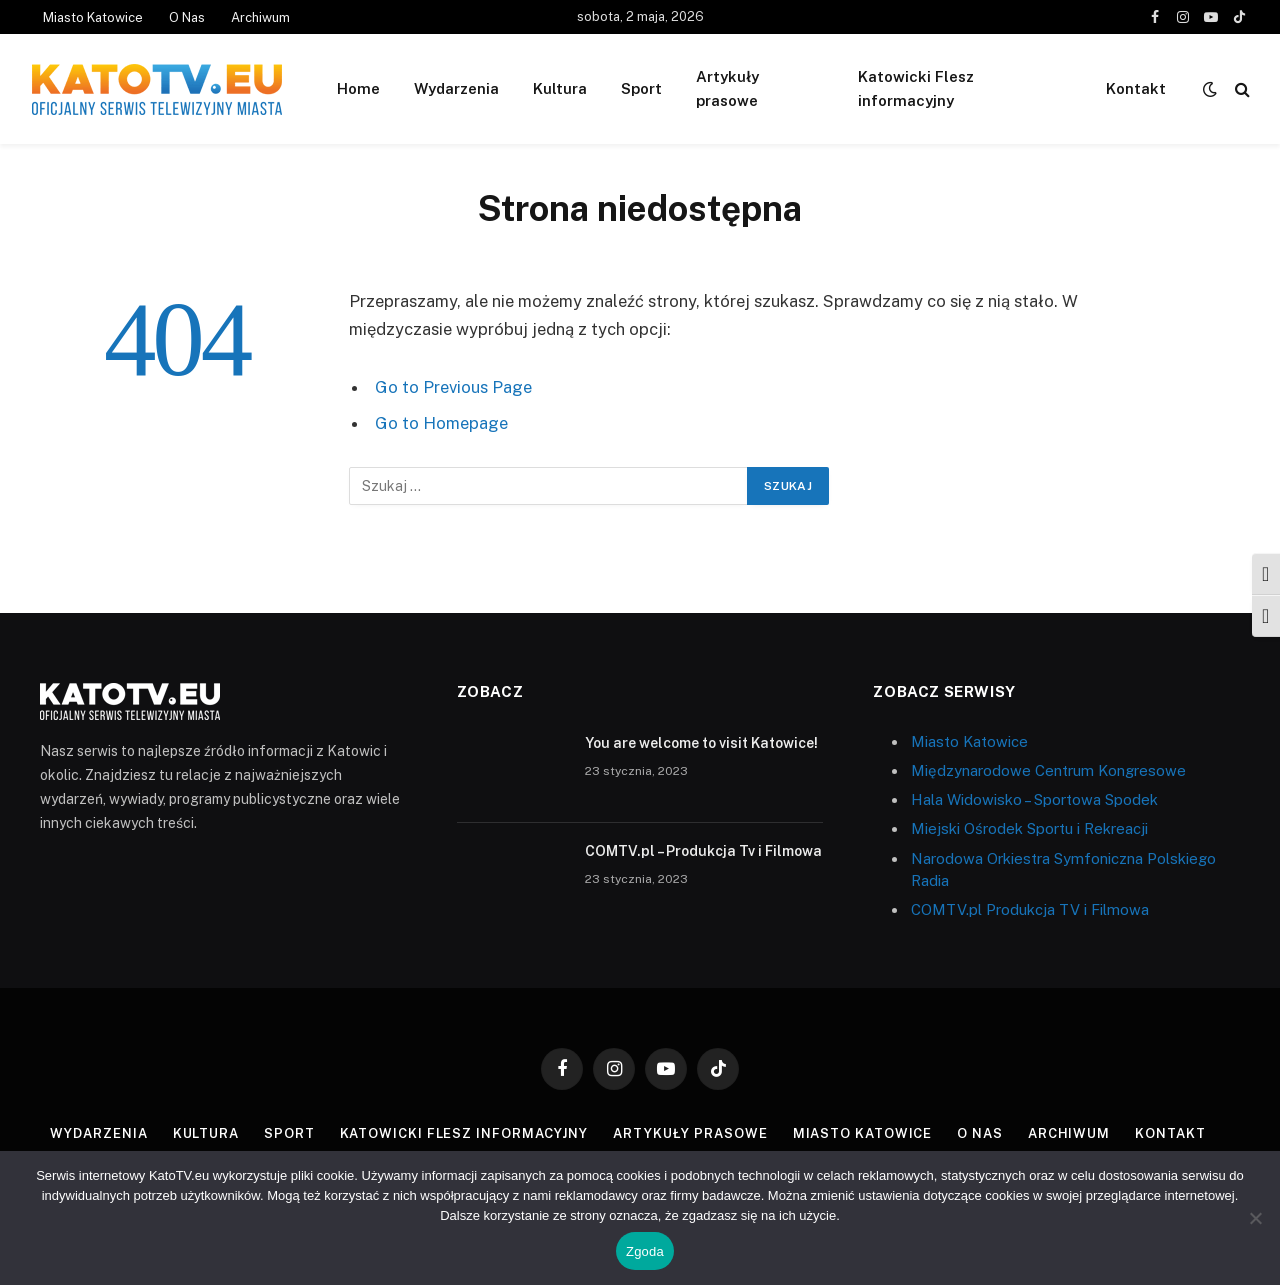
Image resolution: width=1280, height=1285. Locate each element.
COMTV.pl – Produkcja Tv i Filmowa (703, 851)
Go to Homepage (441, 423)
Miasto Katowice (93, 17)
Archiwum (260, 17)
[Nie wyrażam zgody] (1255, 1218)
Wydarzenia (456, 88)
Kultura (560, 88)
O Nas (187, 17)
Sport (641, 88)
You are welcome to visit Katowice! (701, 743)
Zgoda (645, 1251)
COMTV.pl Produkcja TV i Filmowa (1030, 909)
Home (358, 88)
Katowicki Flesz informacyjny (916, 88)
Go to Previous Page (453, 387)
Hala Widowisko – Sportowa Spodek (1034, 799)
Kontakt (1136, 88)
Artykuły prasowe (727, 88)
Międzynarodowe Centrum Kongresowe (1048, 770)
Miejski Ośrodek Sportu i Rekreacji (1029, 828)
